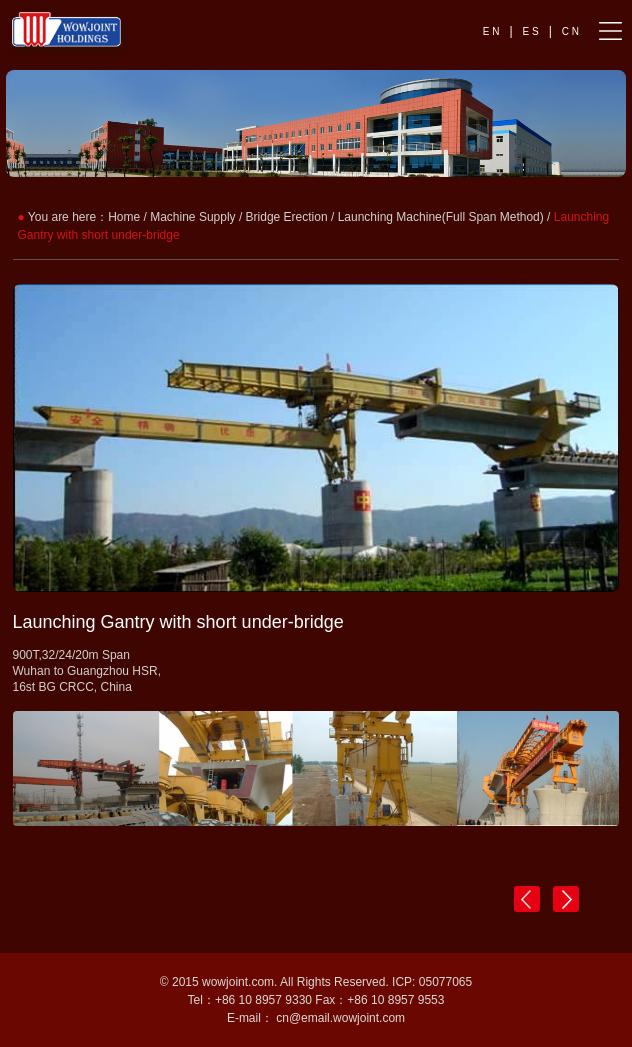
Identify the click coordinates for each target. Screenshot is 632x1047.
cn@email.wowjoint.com (340, 1018)
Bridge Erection (287, 217)
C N (570, 31)
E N (491, 31)
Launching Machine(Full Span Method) (441, 217)
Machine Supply (192, 217)
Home (124, 217)
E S (531, 31)
